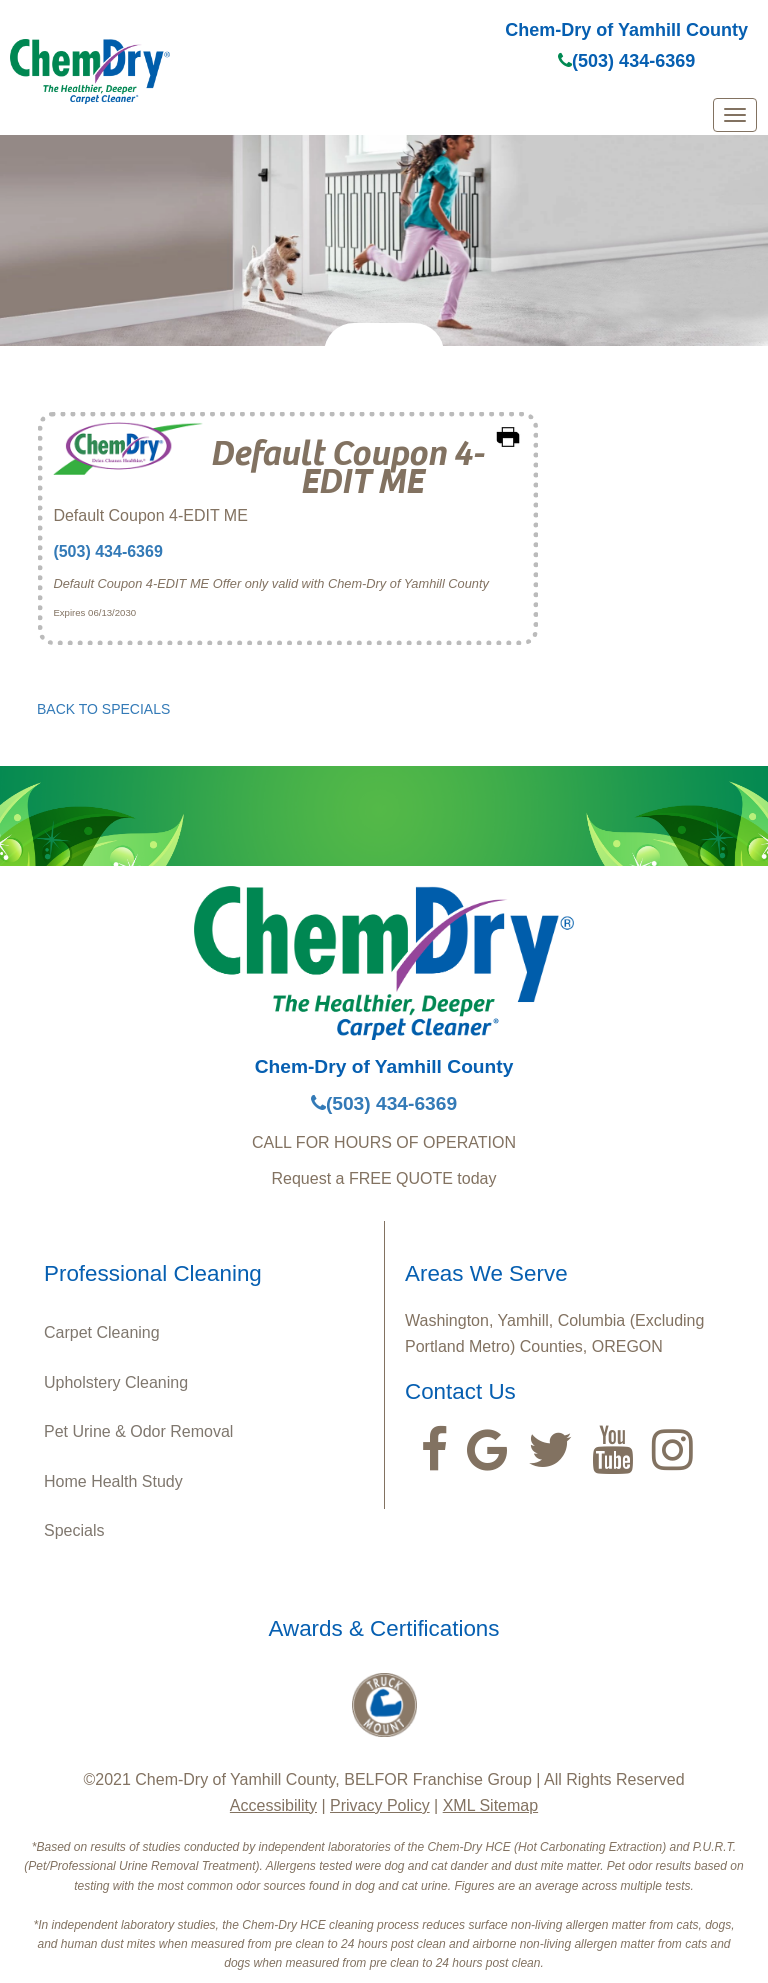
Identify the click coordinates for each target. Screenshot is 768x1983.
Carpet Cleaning (102, 1332)
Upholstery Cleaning (116, 1382)
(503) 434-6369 (626, 61)
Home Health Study (113, 1481)
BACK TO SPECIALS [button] (103, 709)
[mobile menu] (735, 115)
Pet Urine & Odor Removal (138, 1431)
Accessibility (273, 1805)
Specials (74, 1530)
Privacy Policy (380, 1805)
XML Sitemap (490, 1805)
